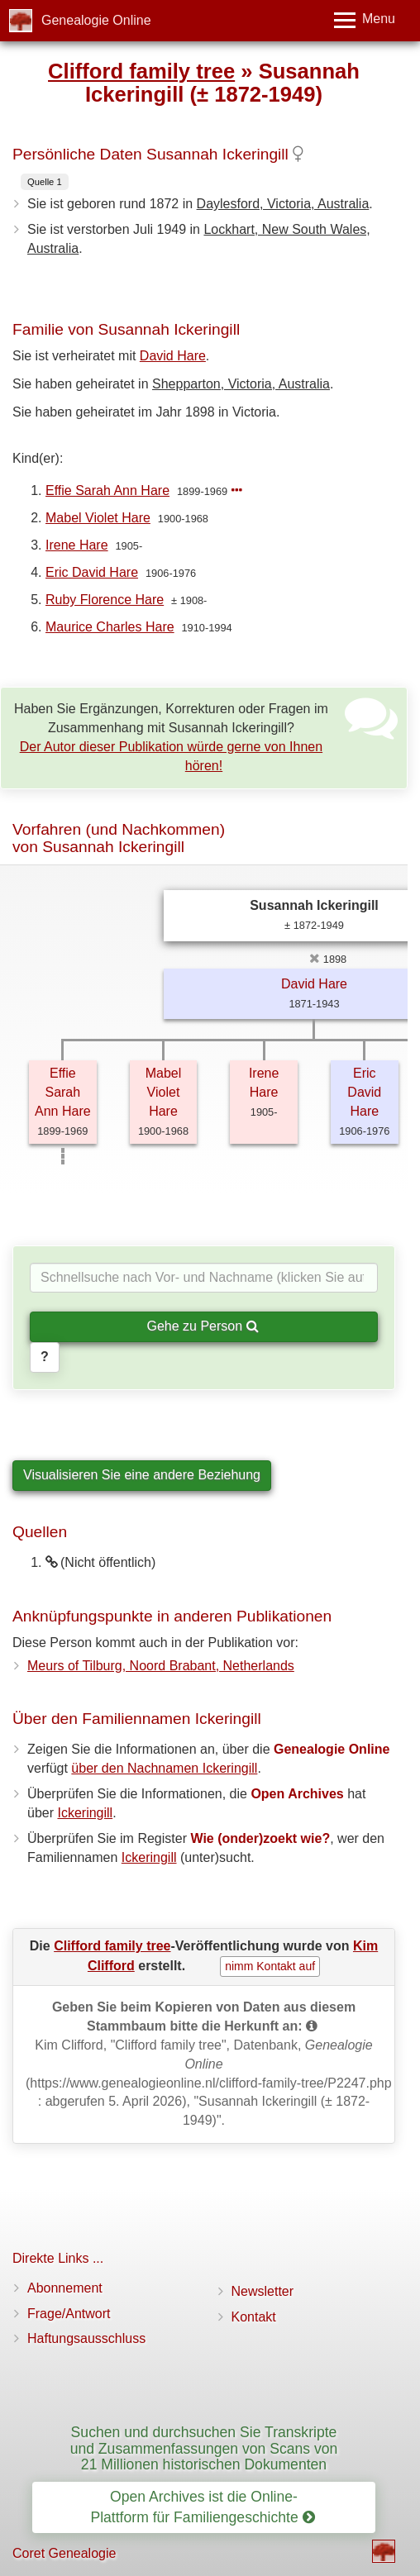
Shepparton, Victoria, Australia (241, 384)
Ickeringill (84, 1813)
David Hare (173, 356)
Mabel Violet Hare (97, 518)
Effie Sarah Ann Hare (107, 490)
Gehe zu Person (202, 1326)
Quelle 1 (44, 182)
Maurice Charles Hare (109, 627)
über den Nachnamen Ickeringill (164, 1768)
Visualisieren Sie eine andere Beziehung (141, 1475)
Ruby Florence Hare (104, 600)
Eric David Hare (91, 572)
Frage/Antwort (68, 2314)
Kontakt (253, 2317)
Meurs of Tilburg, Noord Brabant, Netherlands (160, 1666)
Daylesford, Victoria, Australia (283, 204)
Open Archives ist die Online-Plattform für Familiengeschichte (202, 2507)
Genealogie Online (96, 20)
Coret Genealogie (64, 2553)
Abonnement (65, 2288)
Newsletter (262, 2291)
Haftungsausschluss (86, 2338)
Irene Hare (76, 545)
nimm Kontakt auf (270, 1966)
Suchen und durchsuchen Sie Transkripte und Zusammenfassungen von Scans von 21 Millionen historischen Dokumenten (204, 2448)
